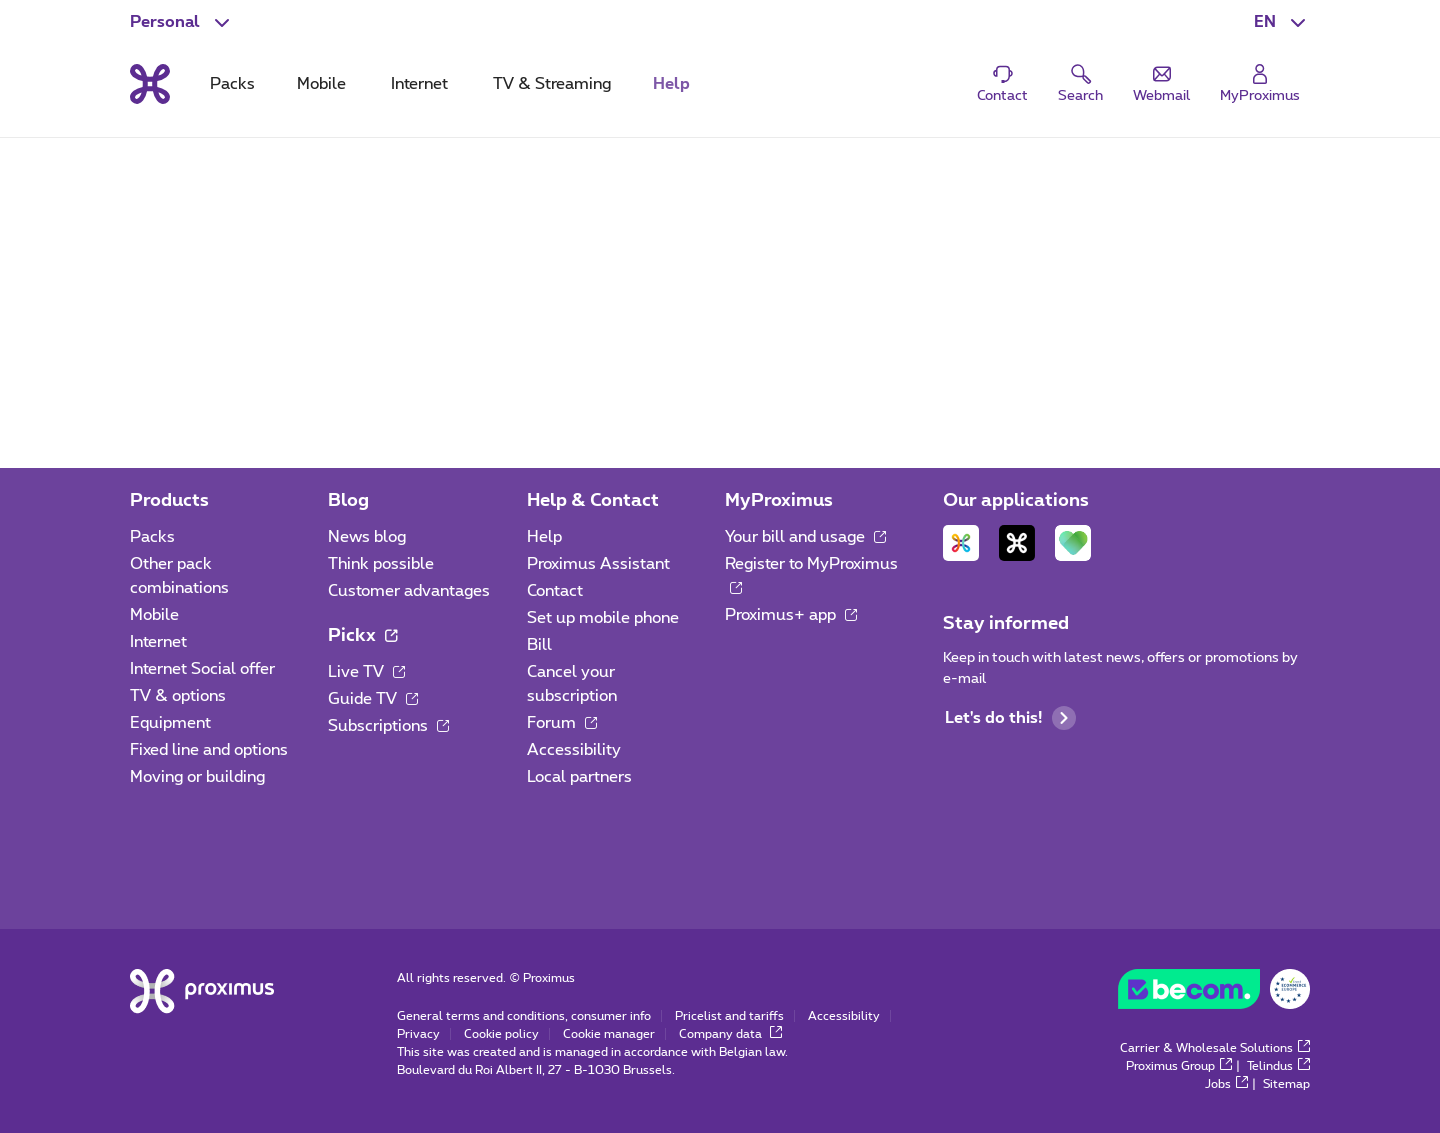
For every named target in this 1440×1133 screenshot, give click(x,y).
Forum (562, 723)
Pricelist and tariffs (729, 1016)
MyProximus (779, 501)
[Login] (1260, 84)
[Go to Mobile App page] (961, 543)
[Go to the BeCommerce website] (1214, 994)
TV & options (178, 696)
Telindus (1278, 1066)
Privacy (418, 1034)
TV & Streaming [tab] (552, 84)
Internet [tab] (419, 84)
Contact (555, 591)
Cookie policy (501, 1034)
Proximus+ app (791, 615)
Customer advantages (409, 591)
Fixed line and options (209, 750)
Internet (158, 642)
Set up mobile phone (603, 618)
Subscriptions (388, 726)
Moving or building (197, 777)
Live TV (366, 672)
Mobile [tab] (321, 84)
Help (544, 537)
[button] (1282, 22)
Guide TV (373, 699)
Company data (730, 1034)
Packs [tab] (232, 84)
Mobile (154, 615)
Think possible (381, 564)
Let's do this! (1010, 718)
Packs (152, 537)
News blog (367, 537)
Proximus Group (1179, 1066)
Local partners (579, 777)
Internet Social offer (202, 669)
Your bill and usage (805, 537)
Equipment (170, 723)
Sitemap (1286, 1084)
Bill (539, 645)
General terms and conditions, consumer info (524, 1016)
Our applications (1016, 501)
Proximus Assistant (598, 564)
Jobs (1226, 1084)
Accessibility (574, 750)
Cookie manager (609, 1034)
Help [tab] (671, 84)
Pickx (362, 636)
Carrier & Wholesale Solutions (1215, 1048)
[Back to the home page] (150, 84)
